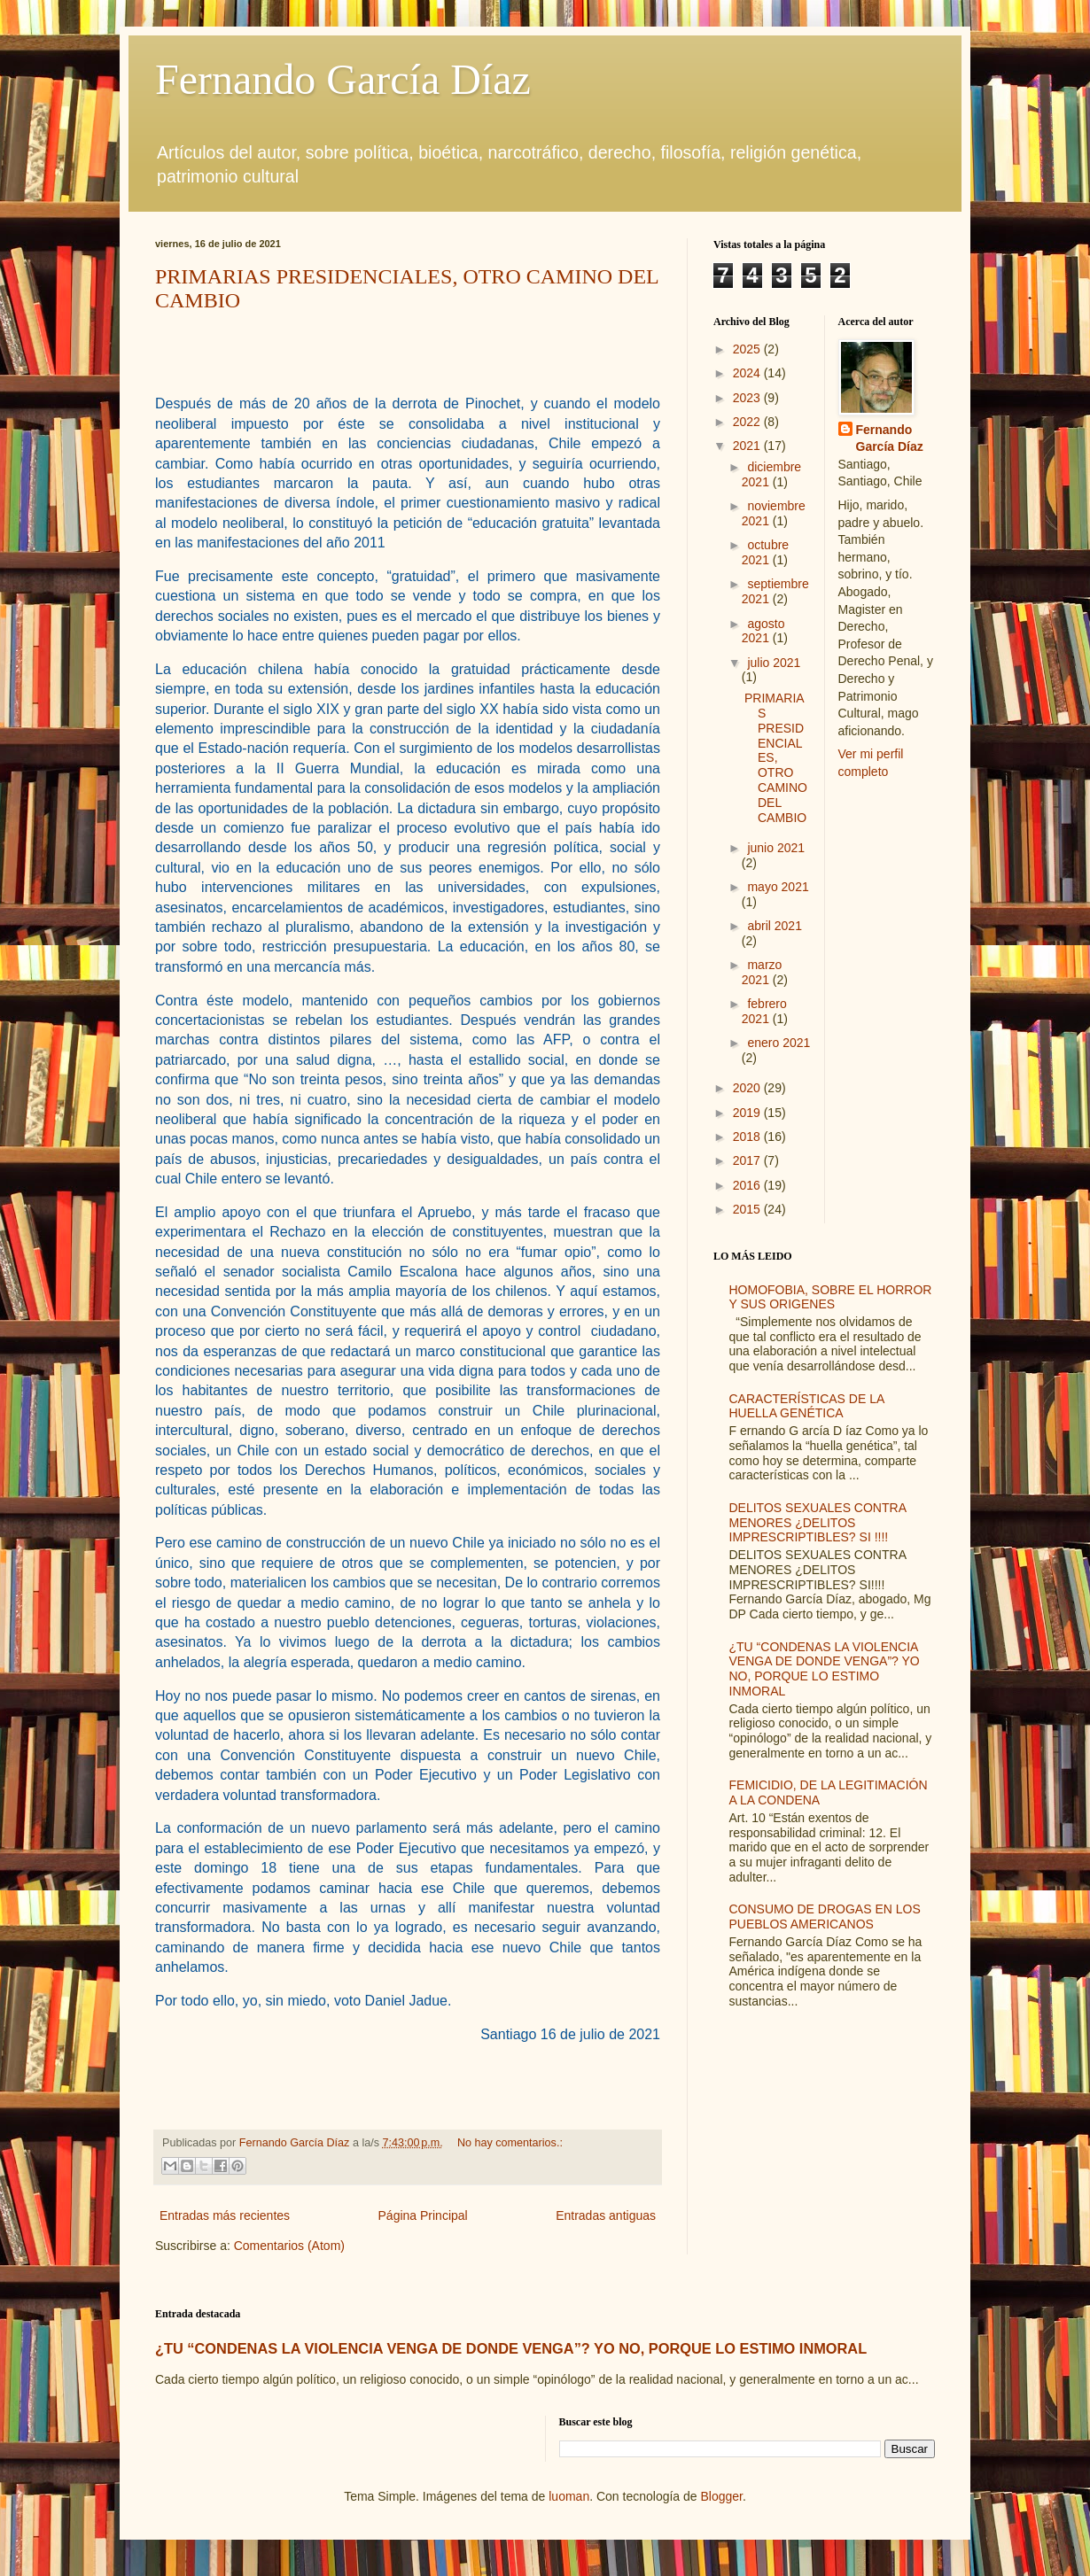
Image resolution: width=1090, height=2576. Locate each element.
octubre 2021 (765, 552)
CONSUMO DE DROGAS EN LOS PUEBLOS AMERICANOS (825, 1916)
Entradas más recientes (225, 2215)
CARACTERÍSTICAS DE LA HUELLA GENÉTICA (806, 1406)
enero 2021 (778, 1043)
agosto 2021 (763, 631)
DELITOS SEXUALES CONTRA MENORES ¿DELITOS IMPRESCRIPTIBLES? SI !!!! (818, 1523)
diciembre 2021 (771, 474)
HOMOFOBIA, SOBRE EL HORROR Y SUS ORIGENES (830, 1297)
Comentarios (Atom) (289, 2245)
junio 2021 (776, 848)
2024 (748, 373)
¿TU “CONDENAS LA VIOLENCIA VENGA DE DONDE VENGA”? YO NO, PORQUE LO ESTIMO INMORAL (824, 1669)
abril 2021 (774, 926)
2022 (748, 422)
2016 (748, 1185)
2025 (748, 349)
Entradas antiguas (606, 2215)
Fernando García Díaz (343, 79)
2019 (748, 1113)
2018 (748, 1136)
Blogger (721, 2496)
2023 (748, 398)
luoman (569, 2496)
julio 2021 (773, 663)
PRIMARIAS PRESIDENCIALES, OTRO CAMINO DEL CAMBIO (775, 757)
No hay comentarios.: (510, 2143)
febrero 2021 (764, 1011)
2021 (748, 445)
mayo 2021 (777, 887)
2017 (748, 1160)
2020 (748, 1088)
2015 (748, 1209)
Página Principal (423, 2215)
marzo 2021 (762, 972)
